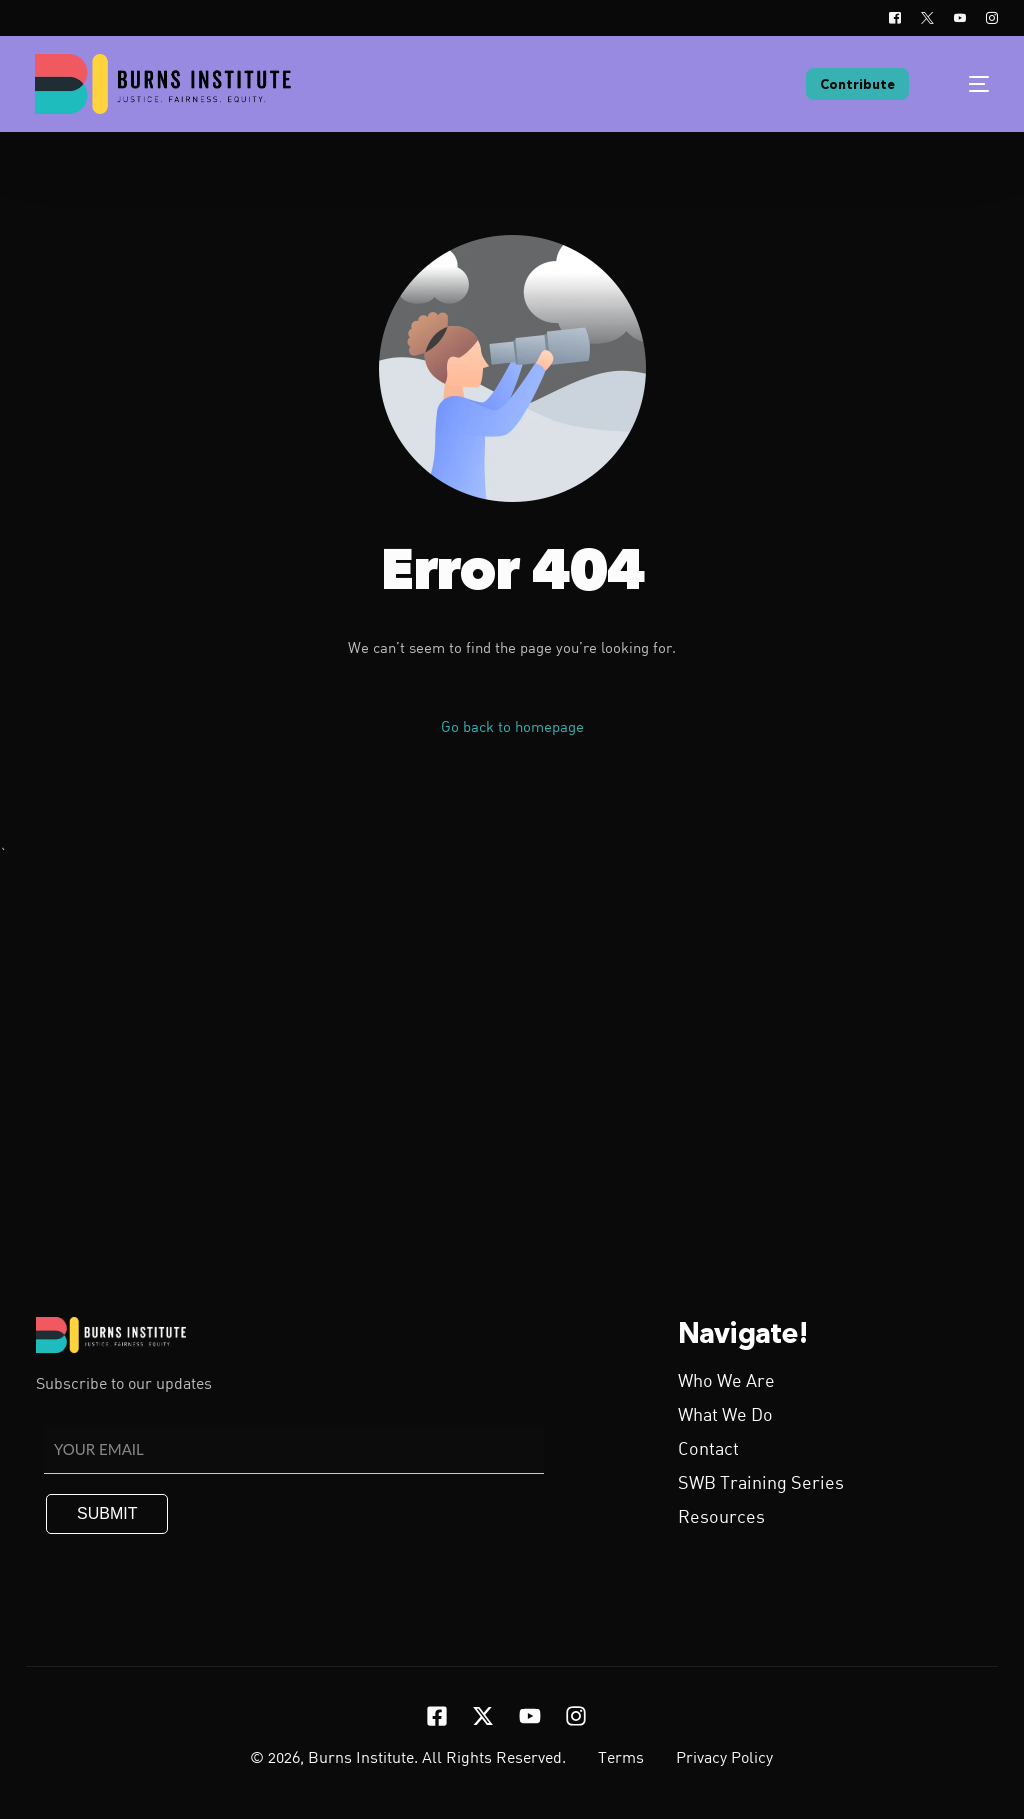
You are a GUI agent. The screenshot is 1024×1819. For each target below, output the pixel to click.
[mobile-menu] (966, 84)
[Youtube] (960, 18)
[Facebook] (895, 18)
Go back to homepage (512, 728)
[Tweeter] (927, 18)
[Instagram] (987, 18)
